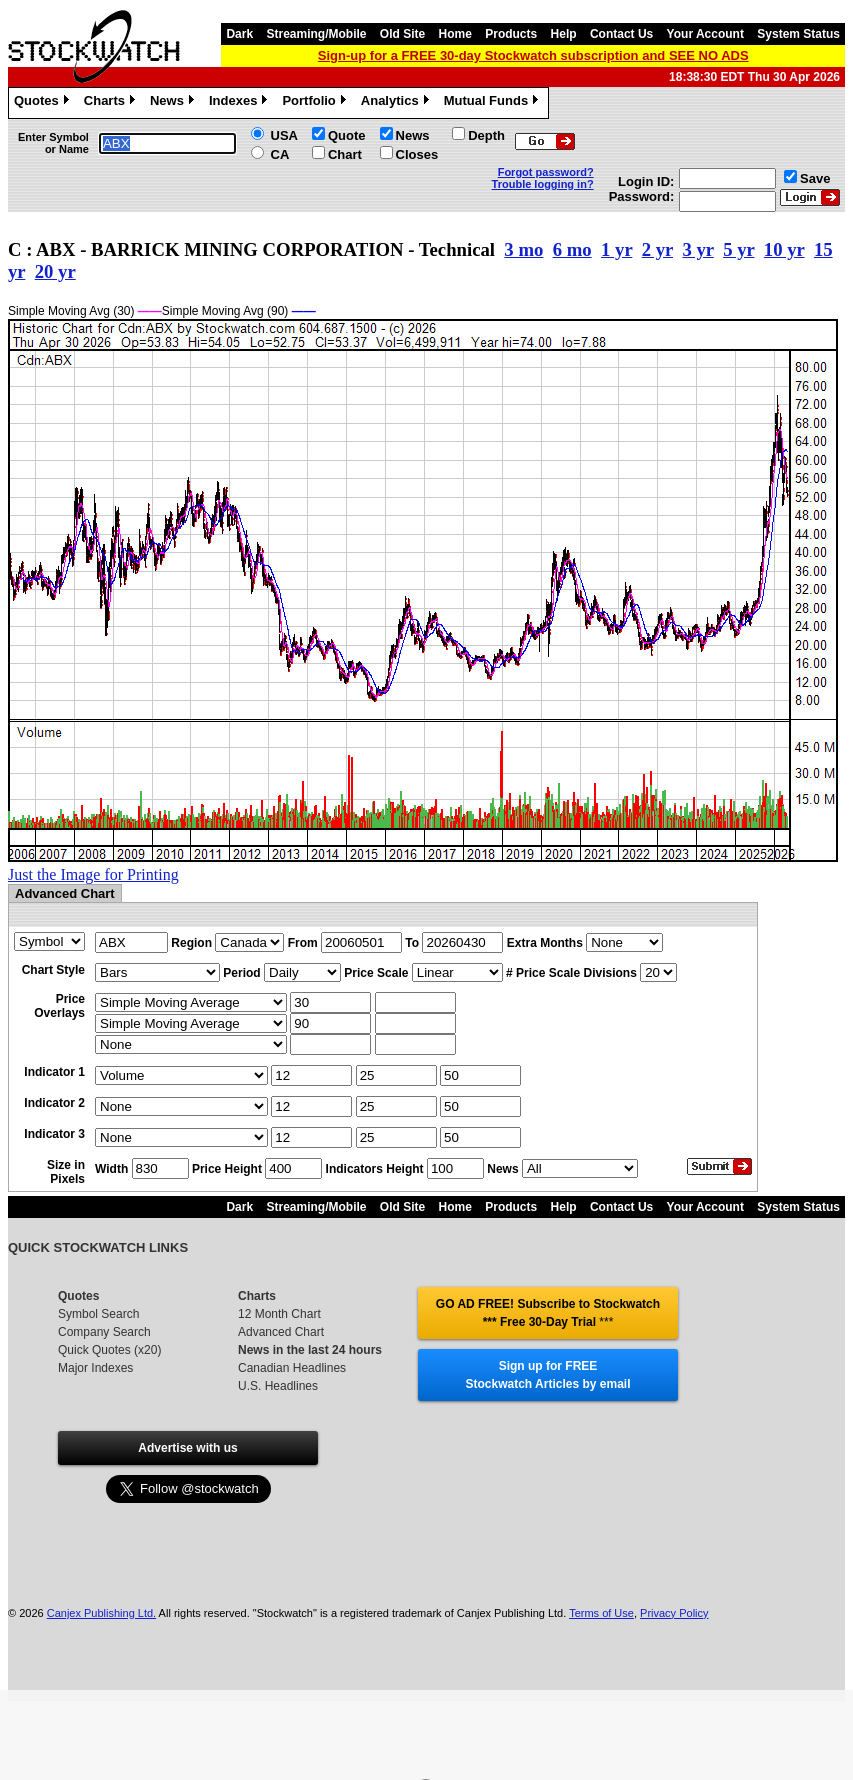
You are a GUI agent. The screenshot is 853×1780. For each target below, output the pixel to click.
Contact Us (621, 34)
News (174, 103)
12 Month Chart (279, 1314)
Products (511, 34)
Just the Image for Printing (93, 874)
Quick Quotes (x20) (109, 1350)
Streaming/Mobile (316, 34)
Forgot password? (546, 172)
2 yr (657, 249)
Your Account (705, 34)
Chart (345, 154)
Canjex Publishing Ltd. (101, 1613)
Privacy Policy (674, 1613)
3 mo (523, 249)
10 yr (784, 249)
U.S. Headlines (278, 1386)
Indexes (240, 103)
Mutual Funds (494, 103)
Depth (486, 135)
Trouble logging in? (543, 184)
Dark (239, 34)
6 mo (572, 249)
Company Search (104, 1332)
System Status (798, 34)
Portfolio (316, 103)
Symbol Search (98, 1314)
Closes (417, 154)
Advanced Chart (281, 1332)
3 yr (697, 249)
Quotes (44, 103)
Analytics (397, 103)
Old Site (402, 34)
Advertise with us (187, 1448)
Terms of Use (601, 1613)
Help (564, 34)
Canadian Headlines (292, 1368)
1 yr (616, 249)
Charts (112, 103)
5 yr (738, 249)
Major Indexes (95, 1368)
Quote (347, 135)
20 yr (55, 271)
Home (455, 34)
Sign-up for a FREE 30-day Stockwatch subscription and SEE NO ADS (533, 55)
